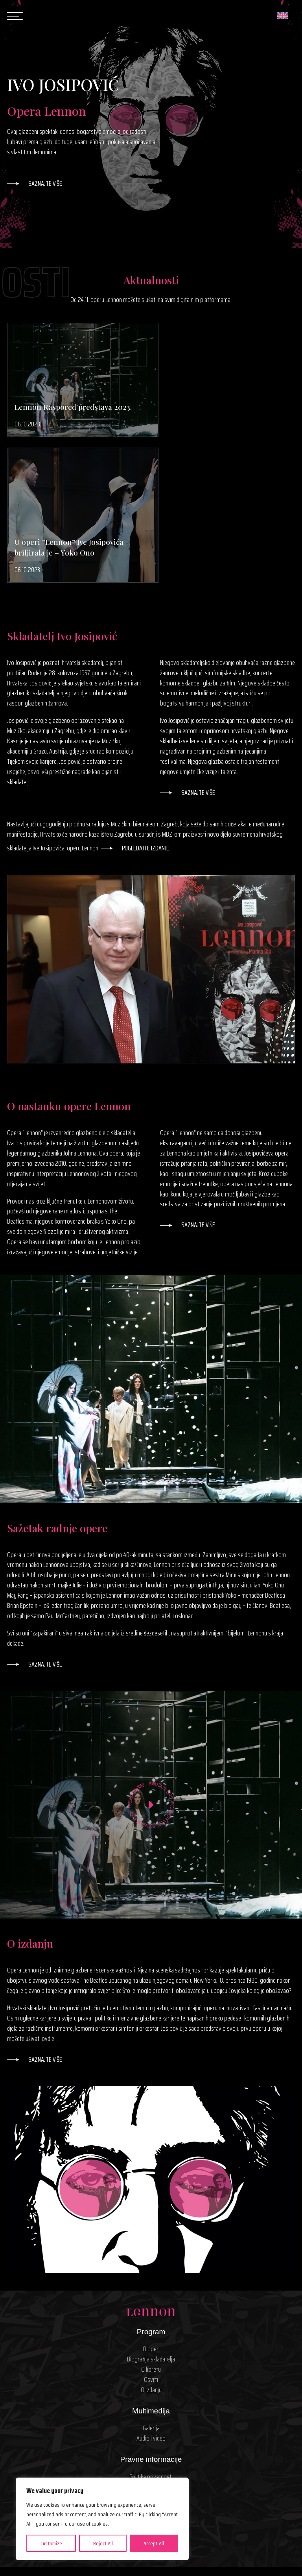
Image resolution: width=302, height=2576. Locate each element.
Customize (51, 2543)
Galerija (151, 2294)
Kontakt (151, 2391)
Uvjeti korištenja (151, 2352)
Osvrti (151, 2245)
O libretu (151, 2235)
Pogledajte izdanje (145, 714)
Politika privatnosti (151, 2342)
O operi (151, 2215)
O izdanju (151, 2256)
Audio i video (151, 2304)
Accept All (154, 2543)
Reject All (103, 2543)
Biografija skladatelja (151, 2225)
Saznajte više (45, 184)
